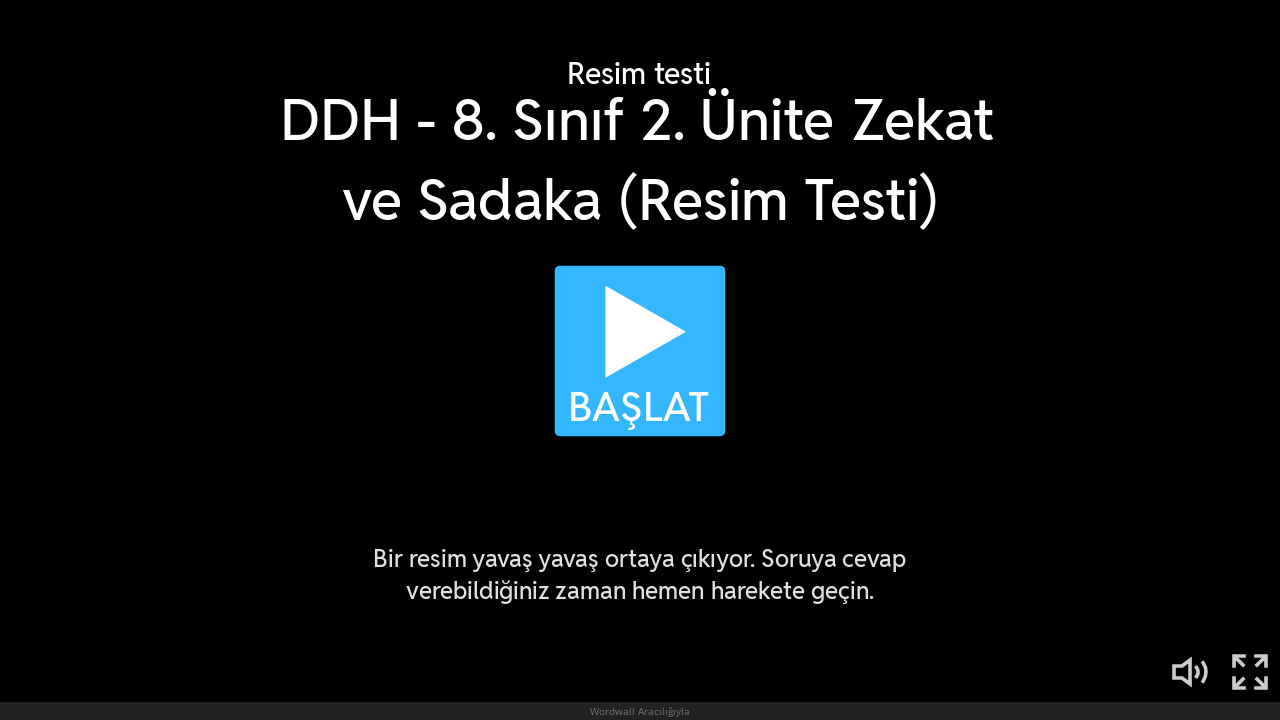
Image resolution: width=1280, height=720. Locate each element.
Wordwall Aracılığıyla (640, 711)
